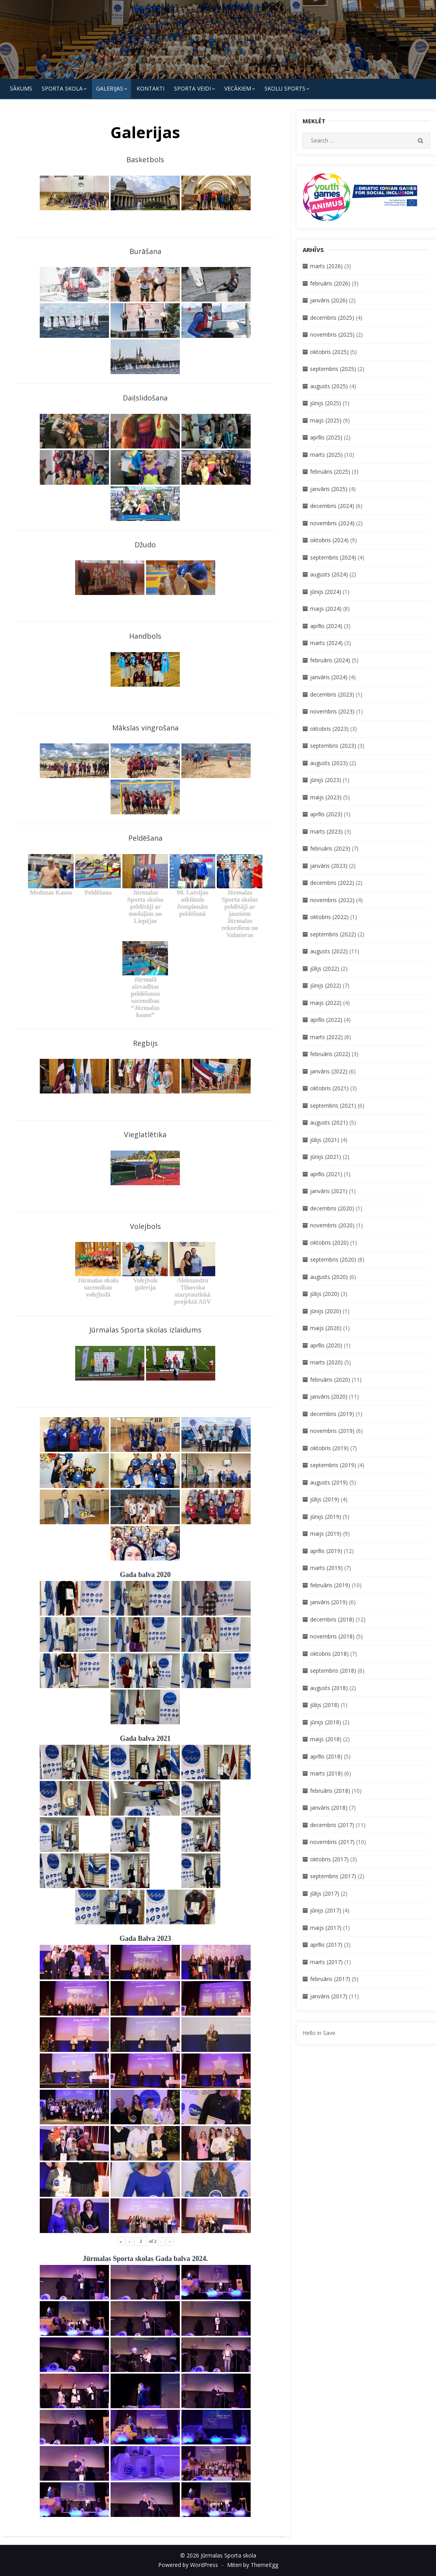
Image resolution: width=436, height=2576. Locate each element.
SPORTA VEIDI (192, 88)
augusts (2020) (329, 1277)
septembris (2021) (333, 1105)
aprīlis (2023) (326, 814)
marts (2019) (326, 1568)
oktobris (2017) (329, 1859)
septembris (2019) (333, 1465)
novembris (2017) (332, 1842)
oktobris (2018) (329, 1653)
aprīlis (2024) (326, 626)
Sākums (21, 88)
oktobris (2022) (329, 917)
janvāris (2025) (328, 489)
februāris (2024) (330, 660)
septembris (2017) (333, 1876)
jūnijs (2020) (325, 1311)
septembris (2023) (333, 745)
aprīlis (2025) (326, 437)
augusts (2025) (329, 386)
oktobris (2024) (329, 540)
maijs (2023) (326, 797)
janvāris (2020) (328, 1396)
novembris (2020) (332, 1225)
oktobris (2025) (329, 352)
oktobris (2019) (329, 1448)
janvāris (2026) (328, 300)
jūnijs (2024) (325, 591)
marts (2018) (326, 1773)
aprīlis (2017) (326, 1944)
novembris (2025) (332, 334)
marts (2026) (326, 266)
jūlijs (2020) (324, 1293)
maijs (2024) (326, 608)
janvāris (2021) (328, 1191)
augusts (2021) (329, 1122)
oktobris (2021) (329, 1088)
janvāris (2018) (328, 1807)
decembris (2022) (332, 882)
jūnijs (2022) (325, 985)
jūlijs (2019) (324, 1499)
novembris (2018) (332, 1636)
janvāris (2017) (328, 1996)
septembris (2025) (333, 369)
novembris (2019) (332, 1430)
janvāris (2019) (328, 1602)
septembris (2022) (333, 934)
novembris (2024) (332, 523)
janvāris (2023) (328, 865)
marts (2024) (326, 643)
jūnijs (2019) (325, 1516)
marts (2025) (326, 454)
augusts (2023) (329, 763)
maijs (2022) (326, 1002)
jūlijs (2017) (324, 1893)
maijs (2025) (326, 420)
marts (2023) (326, 831)
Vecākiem (237, 88)
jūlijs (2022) (324, 968)
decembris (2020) (332, 1208)
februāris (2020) (330, 1379)
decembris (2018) (332, 1619)
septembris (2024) (333, 557)
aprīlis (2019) (326, 1551)
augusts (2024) (329, 574)
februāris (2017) (330, 1979)
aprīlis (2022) (326, 1019)
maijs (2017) (326, 1927)
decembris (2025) (332, 317)
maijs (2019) (326, 1533)
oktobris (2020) (329, 1242)
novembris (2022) (332, 900)
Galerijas (109, 88)
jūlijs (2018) (324, 1705)
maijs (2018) (326, 1739)
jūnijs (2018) (325, 1722)
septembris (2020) (333, 1259)
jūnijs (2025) (325, 403)
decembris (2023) (332, 694)
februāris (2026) (330, 283)
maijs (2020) (326, 1328)
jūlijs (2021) (324, 1139)
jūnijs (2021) (325, 1156)
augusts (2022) (329, 951)
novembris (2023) (332, 711)
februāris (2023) (330, 848)
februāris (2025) (330, 471)
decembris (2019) (332, 1414)
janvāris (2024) (328, 677)
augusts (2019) (329, 1482)
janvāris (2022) (328, 1071)
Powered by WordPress (188, 2565)
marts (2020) (326, 1362)
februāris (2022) (330, 1054)
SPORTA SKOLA (62, 88)
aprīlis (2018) (326, 1756)
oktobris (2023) (329, 728)
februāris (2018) (330, 1790)
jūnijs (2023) (325, 780)
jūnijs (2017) (325, 1910)
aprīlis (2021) (326, 1174)
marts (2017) (326, 1962)
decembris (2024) (332, 506)
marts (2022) (326, 1037)
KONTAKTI (150, 88)
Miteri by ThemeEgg (252, 2565)
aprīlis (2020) (326, 1345)
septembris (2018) (333, 1670)
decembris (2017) (332, 1825)
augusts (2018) (329, 1688)
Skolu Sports (284, 88)
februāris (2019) (330, 1585)
